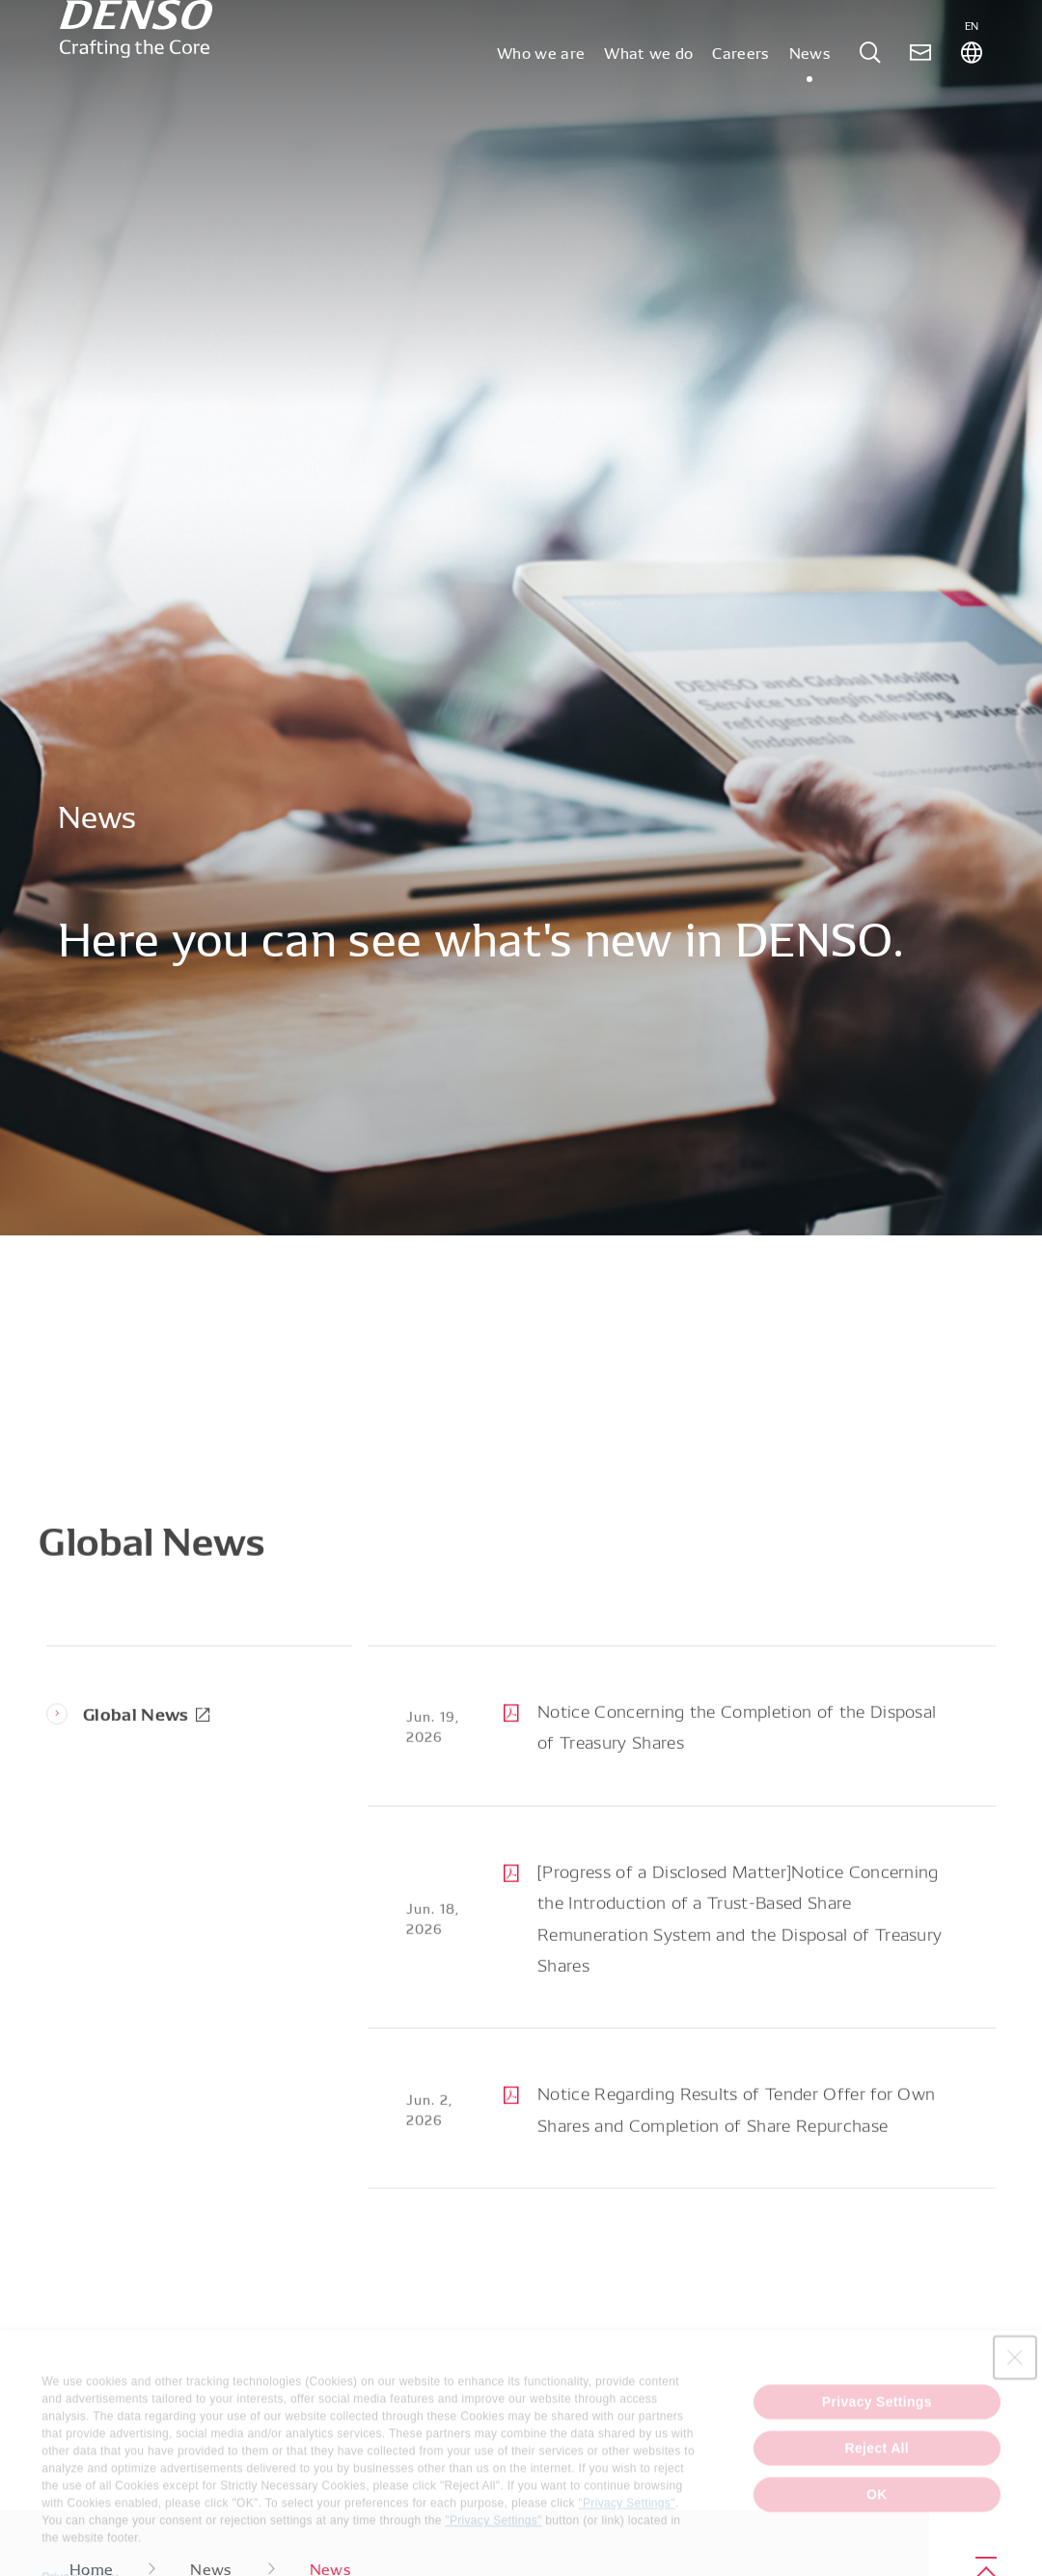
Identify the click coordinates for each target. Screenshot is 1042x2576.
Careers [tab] (740, 100)
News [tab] (810, 100)
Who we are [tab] (541, 100)
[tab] (870, 101)
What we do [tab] (648, 100)
